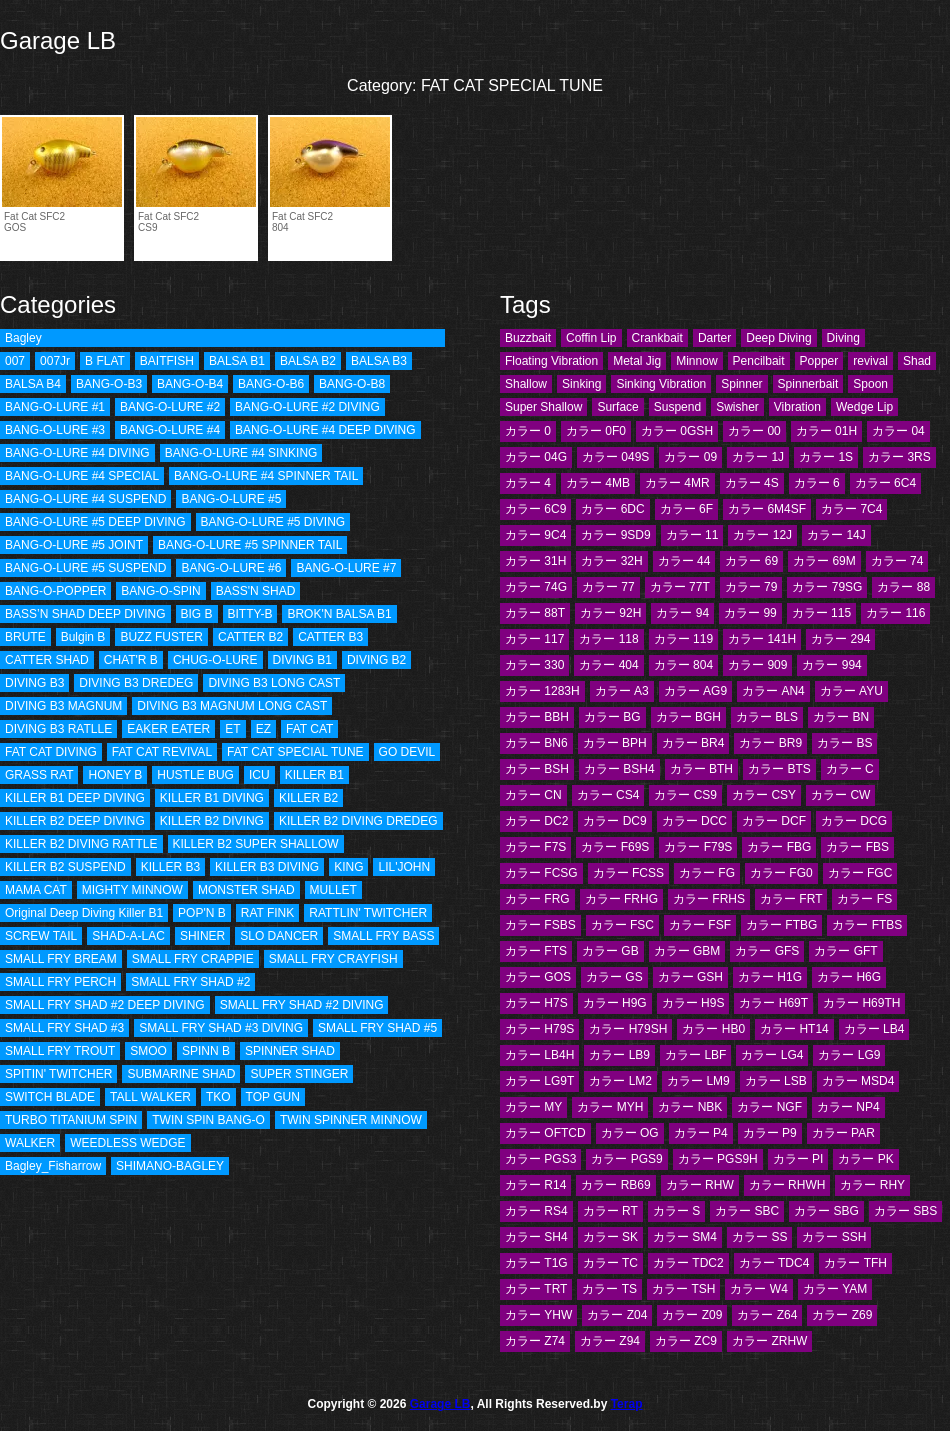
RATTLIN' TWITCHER (368, 913)
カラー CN (533, 795)
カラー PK (865, 1159)
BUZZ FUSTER (161, 637)
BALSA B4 (33, 384)
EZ (263, 729)
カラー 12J (762, 535)
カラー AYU (851, 691)
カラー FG (707, 873)
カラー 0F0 (596, 431)
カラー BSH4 (619, 769)
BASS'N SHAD (256, 591)
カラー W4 (758, 1289)
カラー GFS (767, 951)
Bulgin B (83, 637)
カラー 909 (757, 665)
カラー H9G (615, 1003)
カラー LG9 (849, 1055)
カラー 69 (751, 561)
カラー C (850, 769)
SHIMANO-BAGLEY (170, 1166)
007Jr (55, 361)
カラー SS (759, 1237)
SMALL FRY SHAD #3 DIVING (221, 1028)
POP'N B (202, 913)
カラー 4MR (677, 483)
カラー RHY (872, 1185)
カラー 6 (817, 483)
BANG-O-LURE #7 (346, 568)
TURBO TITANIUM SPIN (71, 1120)
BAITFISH (167, 361)
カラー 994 (831, 665)
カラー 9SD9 (615, 535)
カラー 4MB (598, 483)
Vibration (797, 407)
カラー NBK (690, 1107)
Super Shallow (543, 407)
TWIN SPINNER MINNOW (351, 1120)
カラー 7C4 (851, 509)
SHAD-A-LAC (128, 936)
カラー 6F (686, 509)
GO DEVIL (407, 752)
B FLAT (105, 361)
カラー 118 (608, 639)
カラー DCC (694, 821)
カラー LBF (695, 1055)
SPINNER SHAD (290, 1051)
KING (348, 867)
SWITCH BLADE (50, 1097)
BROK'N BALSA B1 (339, 614)
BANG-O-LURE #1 (55, 407)
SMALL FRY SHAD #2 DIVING (302, 1005)
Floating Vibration (551, 361)
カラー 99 (750, 613)
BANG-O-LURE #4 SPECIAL (82, 476)
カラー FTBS (867, 925)
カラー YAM (835, 1289)
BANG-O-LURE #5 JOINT (74, 545)
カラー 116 (895, 613)
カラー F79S (698, 847)
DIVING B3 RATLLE (58, 729)
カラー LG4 (772, 1055)
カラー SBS (905, 1211)
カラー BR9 (770, 743)
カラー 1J (758, 457)
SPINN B (206, 1051)
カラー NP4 (848, 1107)
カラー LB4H (539, 1055)
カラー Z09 (692, 1315)
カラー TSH (683, 1289)
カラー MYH (610, 1107)
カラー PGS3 (540, 1159)
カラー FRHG (621, 899)
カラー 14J (836, 535)
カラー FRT (791, 899)
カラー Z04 (617, 1315)
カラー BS (844, 743)
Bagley (23, 338)
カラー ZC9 (686, 1341)
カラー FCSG (541, 873)
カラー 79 (751, 587)
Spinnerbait (808, 384)
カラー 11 (692, 535)
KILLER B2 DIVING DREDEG (358, 821)
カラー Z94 (610, 1341)
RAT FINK (268, 913)
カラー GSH (690, 977)
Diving (843, 338)
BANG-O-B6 (271, 384)
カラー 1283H (542, 691)
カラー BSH (537, 769)
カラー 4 (528, 483)
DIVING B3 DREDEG (136, 683)
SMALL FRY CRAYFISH (333, 959)
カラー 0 (528, 431)
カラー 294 (840, 639)
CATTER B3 (330, 637)
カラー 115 (821, 613)
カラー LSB (776, 1081)
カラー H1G (770, 977)
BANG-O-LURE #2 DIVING (307, 407)
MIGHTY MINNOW (132, 890)
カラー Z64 (767, 1315)
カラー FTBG (781, 925)
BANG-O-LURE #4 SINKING (241, 453)
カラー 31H (535, 561)
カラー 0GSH (677, 431)
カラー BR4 (693, 743)
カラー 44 (684, 561)
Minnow (696, 361)
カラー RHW (700, 1185)
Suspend (677, 407)
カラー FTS (536, 951)
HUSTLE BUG (195, 775)
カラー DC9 (614, 821)
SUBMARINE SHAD (181, 1074)
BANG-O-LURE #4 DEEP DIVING (325, 430)
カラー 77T (680, 587)
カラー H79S (539, 1029)
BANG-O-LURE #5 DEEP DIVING (95, 522)
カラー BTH (701, 769)
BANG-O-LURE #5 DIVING (273, 522)
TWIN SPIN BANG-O (208, 1120)
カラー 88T (535, 613)
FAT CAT (309, 729)
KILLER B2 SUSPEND (65, 867)
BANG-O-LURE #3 (55, 430)
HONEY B (115, 775)
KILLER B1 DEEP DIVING (75, 798)
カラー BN (841, 717)
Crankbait (657, 338)
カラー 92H (610, 613)
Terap (627, 1404)
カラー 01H (826, 431)
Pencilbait (759, 361)
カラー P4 (701, 1133)
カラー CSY (764, 795)
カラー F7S (535, 847)
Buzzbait (528, 338)
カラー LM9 (698, 1081)
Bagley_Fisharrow (53, 1166)
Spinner (741, 384)
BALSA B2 (308, 361)
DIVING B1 (302, 660)
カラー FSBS (540, 925)
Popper (819, 361)
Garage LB (58, 40)
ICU (259, 775)
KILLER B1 (314, 775)
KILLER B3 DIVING (267, 867)
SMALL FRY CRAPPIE (193, 959)
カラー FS (864, 899)
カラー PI (798, 1159)
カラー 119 (683, 639)
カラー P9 (770, 1133)
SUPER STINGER (299, 1074)
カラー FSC (622, 925)
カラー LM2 (620, 1081)
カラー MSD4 (858, 1081)
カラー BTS (779, 769)
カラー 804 (683, 665)
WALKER (30, 1143)
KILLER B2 (308, 798)
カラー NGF (769, 1107)
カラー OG (630, 1133)
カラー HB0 (713, 1029)
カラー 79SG (827, 587)
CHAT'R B (131, 660)
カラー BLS (767, 717)
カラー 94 (682, 613)
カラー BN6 (536, 743)
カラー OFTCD (545, 1133)
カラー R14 (535, 1185)
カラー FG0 (781, 873)
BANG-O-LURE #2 (170, 407)
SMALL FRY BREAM (61, 959)
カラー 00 (754, 431)
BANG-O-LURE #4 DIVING (77, 453)
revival (870, 361)
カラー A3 (622, 691)
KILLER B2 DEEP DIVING (75, 821)
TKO (218, 1097)
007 (15, 361)
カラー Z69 (842, 1315)
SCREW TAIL (41, 936)
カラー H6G (849, 977)
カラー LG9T (539, 1081)
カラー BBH (537, 717)
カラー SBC (747, 1211)
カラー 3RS (899, 457)
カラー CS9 (685, 795)
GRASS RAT (39, 775)
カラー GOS (538, 977)
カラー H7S (536, 1003)
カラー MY (533, 1107)
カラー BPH (615, 743)
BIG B (197, 614)
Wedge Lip (864, 407)
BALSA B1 (237, 361)
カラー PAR (843, 1133)
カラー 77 (608, 587)
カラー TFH (855, 1263)
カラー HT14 (794, 1029)
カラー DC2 (536, 821)
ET (232, 729)
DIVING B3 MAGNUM (63, 706)
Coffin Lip (591, 338)
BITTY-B (250, 614)
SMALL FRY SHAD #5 (377, 1028)
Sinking (581, 384)
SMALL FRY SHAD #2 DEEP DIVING (105, 1005)
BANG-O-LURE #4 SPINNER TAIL (266, 476)
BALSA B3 (379, 361)
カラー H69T (773, 1003)
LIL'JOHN (404, 867)
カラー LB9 (619, 1055)
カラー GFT (845, 951)
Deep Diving (778, 338)
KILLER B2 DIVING (212, 821)
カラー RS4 (536, 1211)
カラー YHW (538, 1315)
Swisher (737, 407)
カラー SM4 (685, 1237)
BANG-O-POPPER (55, 591)
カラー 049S (615, 457)
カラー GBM (687, 951)
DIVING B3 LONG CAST (274, 683)
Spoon (870, 384)
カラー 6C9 (535, 509)
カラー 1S (826, 457)
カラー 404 (608, 665)
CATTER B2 (250, 637)
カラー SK (610, 1237)
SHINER (202, 936)
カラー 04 (898, 431)
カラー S (676, 1211)
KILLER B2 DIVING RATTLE (81, 844)
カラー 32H (611, 561)
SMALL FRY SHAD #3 (64, 1028)
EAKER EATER (168, 729)
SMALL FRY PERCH (60, 982)
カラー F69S (615, 847)
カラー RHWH (787, 1185)
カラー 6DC (612, 509)
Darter (714, 338)
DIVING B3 (34, 683)
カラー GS (614, 977)
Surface (617, 407)
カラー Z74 (535, 1341)
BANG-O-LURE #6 (231, 568)
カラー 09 (690, 457)
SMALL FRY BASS (383, 936)
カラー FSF (700, 925)
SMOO (148, 1051)
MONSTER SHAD (246, 890)
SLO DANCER (279, 936)
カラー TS (609, 1289)
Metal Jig (637, 361)
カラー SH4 (536, 1237)
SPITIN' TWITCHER (58, 1074)
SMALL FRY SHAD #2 (190, 982)
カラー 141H (762, 639)
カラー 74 (897, 561)
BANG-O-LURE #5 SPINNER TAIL (250, 545)
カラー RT (610, 1211)
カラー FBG (779, 847)
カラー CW (840, 795)
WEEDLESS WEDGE (127, 1143)
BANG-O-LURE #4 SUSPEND (85, 499)
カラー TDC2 (688, 1263)
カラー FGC (860, 873)
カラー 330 (534, 665)
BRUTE (25, 637)
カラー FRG (537, 899)
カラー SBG (826, 1211)
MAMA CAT (36, 890)
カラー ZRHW (769, 1341)
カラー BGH (688, 717)
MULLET (333, 890)
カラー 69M (824, 561)
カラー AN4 (773, 691)
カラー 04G (536, 457)
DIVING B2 (376, 660)
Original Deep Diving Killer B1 (84, 913)
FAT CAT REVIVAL (162, 752)
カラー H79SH (628, 1029)
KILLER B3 (170, 867)
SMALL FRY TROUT (60, 1051)
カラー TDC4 (774, 1263)
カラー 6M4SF (767, 509)
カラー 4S (752, 483)
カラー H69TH (861, 1003)
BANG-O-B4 (190, 384)
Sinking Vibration (661, 384)
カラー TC (610, 1263)
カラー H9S (693, 1003)
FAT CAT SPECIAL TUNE (295, 752)
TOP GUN (273, 1097)
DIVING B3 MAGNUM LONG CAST (232, 706)
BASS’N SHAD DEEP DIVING (85, 614)
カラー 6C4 (885, 483)
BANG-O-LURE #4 (170, 430)
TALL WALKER (150, 1097)
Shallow (526, 384)
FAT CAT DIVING (51, 752)
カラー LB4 (874, 1029)
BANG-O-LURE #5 (231, 499)
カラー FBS (857, 847)
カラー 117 (534, 639)
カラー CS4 (608, 795)
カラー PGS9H (718, 1159)
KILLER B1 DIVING (212, 798)
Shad (917, 361)
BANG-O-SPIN (160, 591)
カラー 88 (903, 587)
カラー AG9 (695, 691)
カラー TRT (536, 1289)
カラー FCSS (628, 873)
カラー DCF (774, 821)
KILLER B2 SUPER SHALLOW (256, 844)
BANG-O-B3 (109, 384)
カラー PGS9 (626, 1159)
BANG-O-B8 (352, 384)
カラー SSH (834, 1237)
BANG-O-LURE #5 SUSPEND (85, 568)
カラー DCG (854, 821)
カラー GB (610, 951)
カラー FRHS (709, 899)
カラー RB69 (615, 1185)
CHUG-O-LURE (215, 660)
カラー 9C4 (535, 535)
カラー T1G (536, 1263)
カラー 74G (536, 587)
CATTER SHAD (47, 660)
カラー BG (612, 717)
